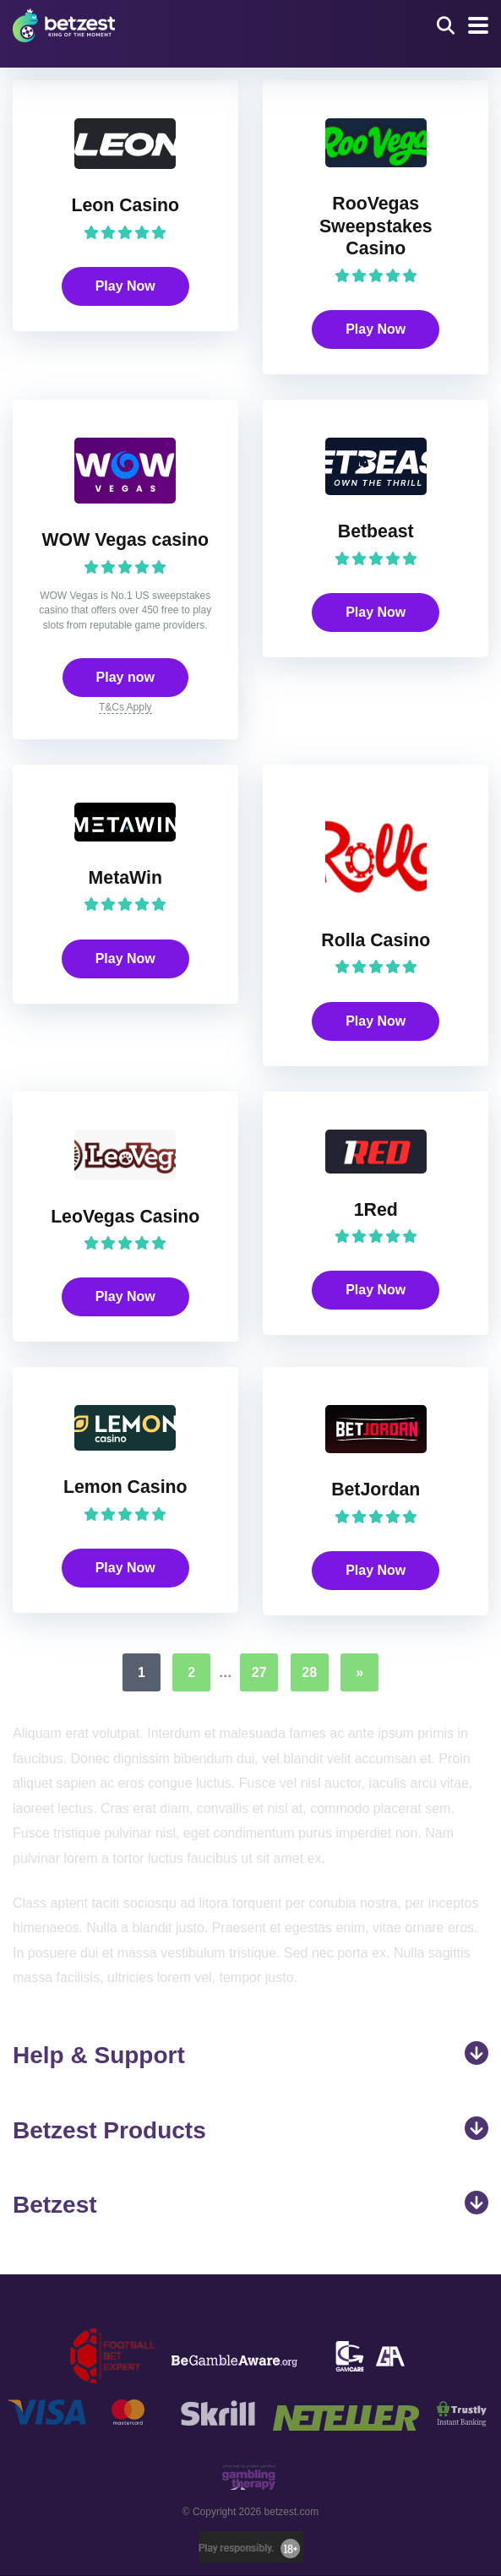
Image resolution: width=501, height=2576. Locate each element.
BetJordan (375, 1490)
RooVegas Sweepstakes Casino (376, 226)
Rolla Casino (375, 940)
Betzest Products (250, 2129)
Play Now (125, 286)
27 (259, 1673)
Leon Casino (125, 205)
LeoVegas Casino (125, 1216)
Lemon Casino (125, 1488)
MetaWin (125, 878)
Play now (125, 677)
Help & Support (250, 2055)
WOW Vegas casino (125, 540)
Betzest (250, 2205)
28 (309, 1673)
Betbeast (376, 531)
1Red (376, 1210)
